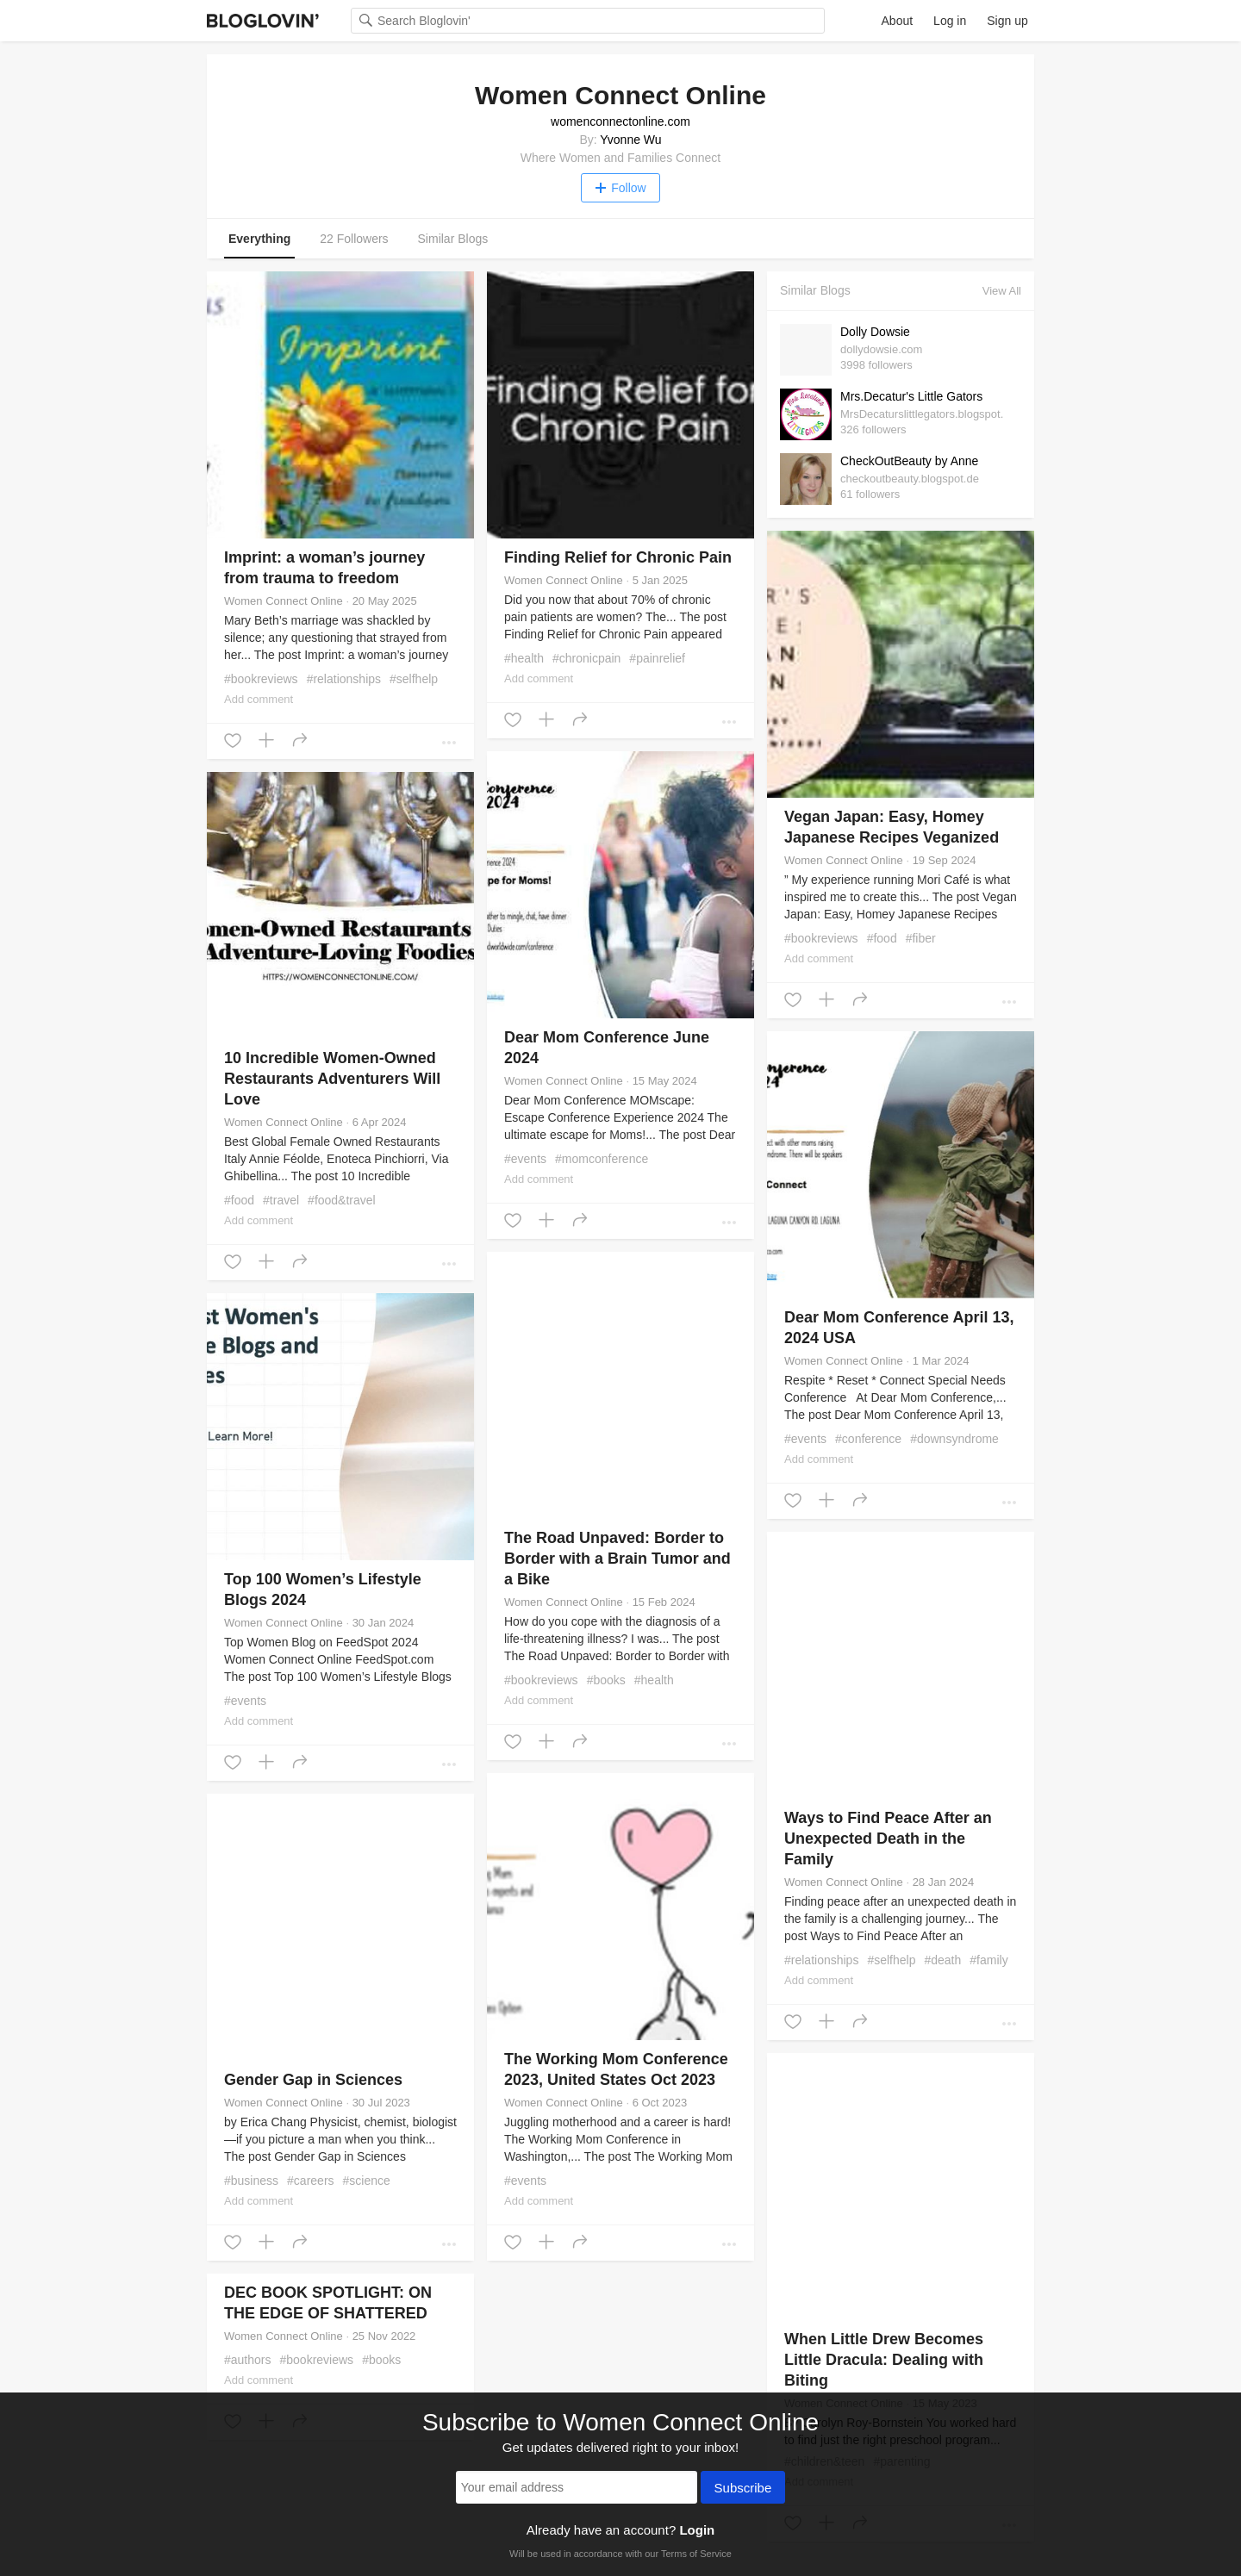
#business (251, 2180)
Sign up (1007, 21)
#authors (247, 2360)
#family (988, 1960)
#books (606, 1680)
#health (524, 658)
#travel (281, 1200)
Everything (259, 239)
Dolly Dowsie (875, 332)
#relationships (344, 679)
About (898, 21)
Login (696, 2530)
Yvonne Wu (630, 139)
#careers (310, 2180)
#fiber (921, 938)
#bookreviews (261, 679)
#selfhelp (414, 679)
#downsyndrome (954, 1439)
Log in (949, 21)
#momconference (601, 1159)
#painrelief (657, 658)
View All (1001, 290)
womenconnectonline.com (620, 121)
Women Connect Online (283, 600)
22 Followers (354, 239)
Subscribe (743, 2489)
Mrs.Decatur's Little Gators (911, 396)
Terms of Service (696, 2553)
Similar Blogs (453, 239)
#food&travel (342, 1200)
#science (366, 2180)
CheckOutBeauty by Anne (909, 461)
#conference (868, 1439)
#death (942, 1960)
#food (882, 938)
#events (525, 1159)
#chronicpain (586, 658)
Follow (620, 188)
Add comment (258, 699)
